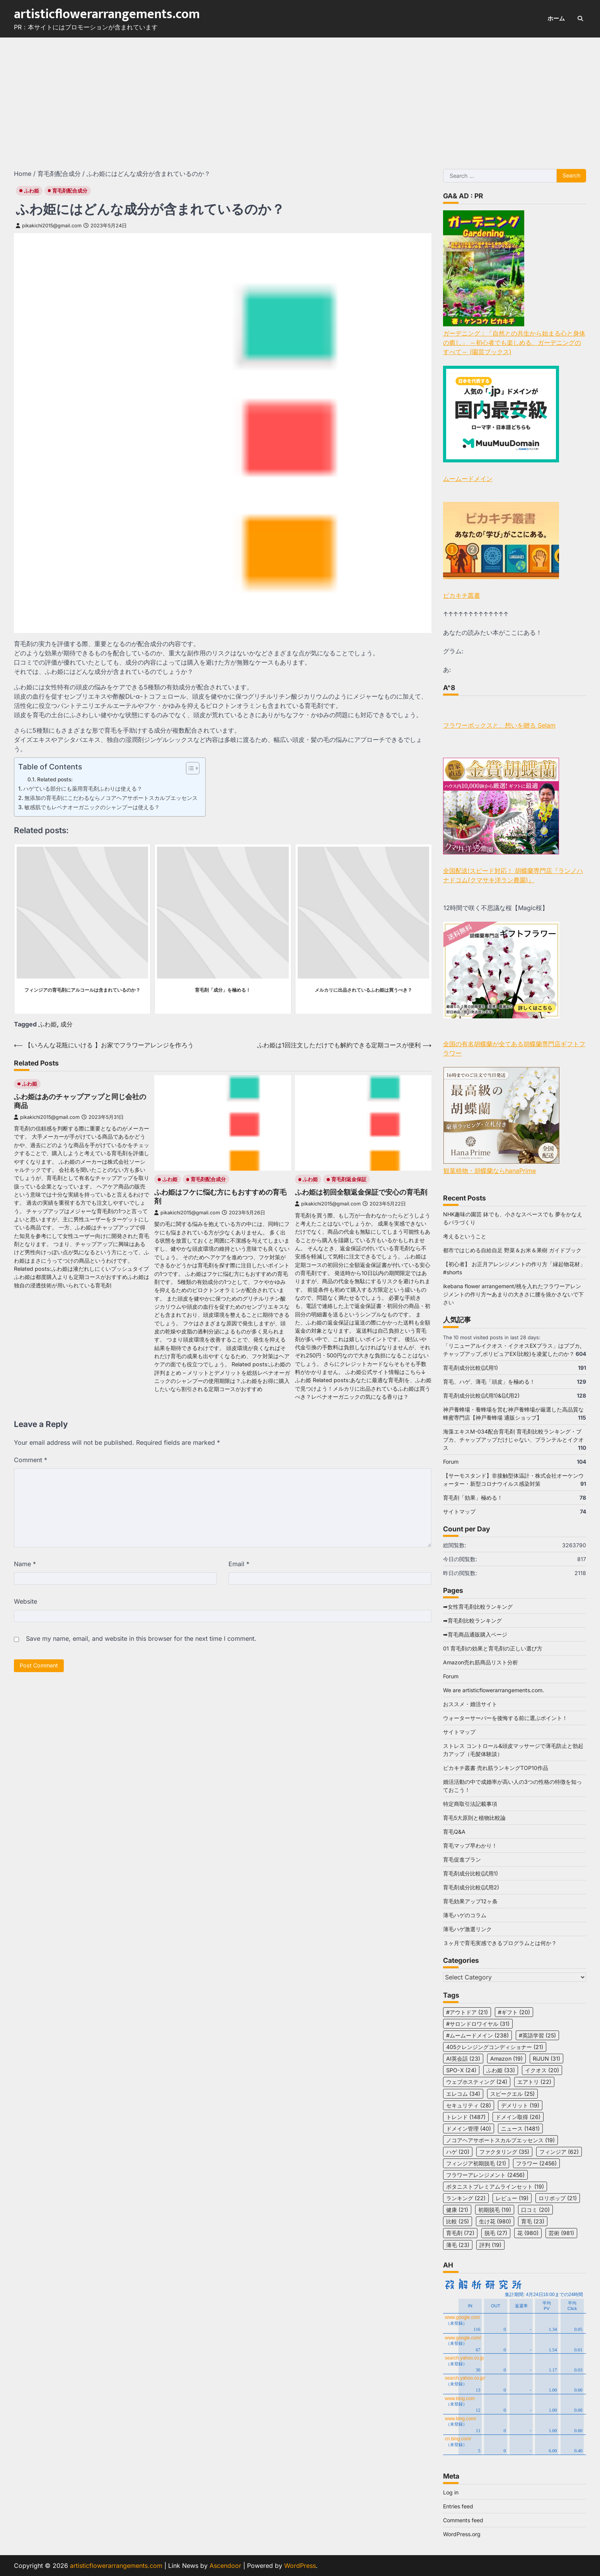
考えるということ (464, 1236)
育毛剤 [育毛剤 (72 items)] (460, 2233)
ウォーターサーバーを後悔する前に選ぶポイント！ (505, 1718)
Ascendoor (225, 2565)
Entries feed (458, 2506)
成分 (66, 1024)
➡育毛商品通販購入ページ (475, 1634)
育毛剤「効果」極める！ (473, 1497)
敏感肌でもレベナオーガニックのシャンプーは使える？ (92, 807)
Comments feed (463, 2520)
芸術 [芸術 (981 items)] (561, 2233)
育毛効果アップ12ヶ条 (470, 1901)
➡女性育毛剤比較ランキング (478, 1606)
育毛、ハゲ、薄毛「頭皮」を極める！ (489, 1381)
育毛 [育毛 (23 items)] (532, 2221)
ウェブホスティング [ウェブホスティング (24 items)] (476, 2081)
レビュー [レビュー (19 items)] (512, 2198)
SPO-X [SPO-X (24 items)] (461, 2070)
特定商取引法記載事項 (470, 1803)
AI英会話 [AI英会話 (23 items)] (463, 2058)
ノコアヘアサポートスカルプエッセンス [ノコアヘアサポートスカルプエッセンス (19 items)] (500, 2140)
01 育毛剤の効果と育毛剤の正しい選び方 (492, 1648)
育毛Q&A (454, 1831)
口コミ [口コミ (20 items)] (535, 2209)
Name (25, 1564)
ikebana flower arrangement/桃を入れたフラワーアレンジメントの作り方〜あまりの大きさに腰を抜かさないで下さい (513, 1294)
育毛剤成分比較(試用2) (471, 1887)
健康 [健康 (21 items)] (457, 2209)
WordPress (300, 2565)
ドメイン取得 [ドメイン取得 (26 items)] (518, 2117)
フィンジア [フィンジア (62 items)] (559, 2151)
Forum (451, 1461)
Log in (451, 2492)
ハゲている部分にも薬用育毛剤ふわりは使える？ (82, 788)
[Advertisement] (300, 95)
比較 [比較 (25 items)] (457, 2221)
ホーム (556, 18)
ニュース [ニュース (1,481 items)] (520, 2128)
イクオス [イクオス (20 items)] (542, 2070)
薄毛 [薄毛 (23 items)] (457, 2245)
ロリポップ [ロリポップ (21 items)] (558, 2198)
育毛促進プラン (462, 1859)
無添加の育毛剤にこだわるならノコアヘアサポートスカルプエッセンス (111, 797)
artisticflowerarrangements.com (107, 14)
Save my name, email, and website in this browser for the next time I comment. (141, 1638)
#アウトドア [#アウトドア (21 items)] (467, 2012)
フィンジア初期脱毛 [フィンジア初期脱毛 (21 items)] (476, 2163)
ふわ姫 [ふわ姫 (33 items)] (500, 2070)
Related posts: (55, 779)
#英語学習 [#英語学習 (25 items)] (537, 2035)
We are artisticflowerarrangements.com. (493, 1690)
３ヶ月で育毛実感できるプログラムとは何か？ (500, 1943)
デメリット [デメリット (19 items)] (520, 2105)
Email (238, 1564)
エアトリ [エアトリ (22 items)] (534, 2081)
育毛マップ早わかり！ (470, 1845)
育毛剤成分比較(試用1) (470, 1367)
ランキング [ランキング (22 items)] (466, 2198)
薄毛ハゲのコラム (464, 1915)
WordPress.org (462, 2534)
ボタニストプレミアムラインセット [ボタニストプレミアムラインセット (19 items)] (495, 2186)
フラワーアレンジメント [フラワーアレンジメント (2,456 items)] (485, 2175)
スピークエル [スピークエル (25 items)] (512, 2093)
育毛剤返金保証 (348, 1179)
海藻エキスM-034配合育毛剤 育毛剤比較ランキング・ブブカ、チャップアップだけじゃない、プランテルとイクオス (513, 1439)
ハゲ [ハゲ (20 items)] (457, 2151)
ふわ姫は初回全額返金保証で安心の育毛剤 (361, 1192)
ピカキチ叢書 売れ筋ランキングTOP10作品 (495, 1768)
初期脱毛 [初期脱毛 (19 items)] (494, 2209)
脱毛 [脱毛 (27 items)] (495, 2233)
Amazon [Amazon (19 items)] (506, 2058)
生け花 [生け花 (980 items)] (495, 2221)
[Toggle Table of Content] (189, 768)
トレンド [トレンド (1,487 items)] (466, 2117)
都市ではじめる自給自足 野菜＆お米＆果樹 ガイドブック (512, 1250)
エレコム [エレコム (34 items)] (463, 2093)
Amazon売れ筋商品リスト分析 (480, 1662)
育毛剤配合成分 (69, 191)
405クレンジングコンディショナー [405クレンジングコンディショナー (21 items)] (494, 2047)
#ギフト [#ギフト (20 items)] (514, 2012)
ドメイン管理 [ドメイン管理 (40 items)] (468, 2128)
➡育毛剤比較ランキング (472, 1620)
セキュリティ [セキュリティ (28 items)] (468, 2105)
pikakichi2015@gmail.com (49, 225)
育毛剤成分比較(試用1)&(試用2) (481, 1395)
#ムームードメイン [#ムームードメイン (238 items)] (477, 2035)
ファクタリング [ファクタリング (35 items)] (504, 2151)
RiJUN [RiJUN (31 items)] (546, 2058)
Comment (30, 1460)
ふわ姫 (31, 191)
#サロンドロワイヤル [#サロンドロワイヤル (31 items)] (478, 2023)
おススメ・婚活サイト (470, 1704)
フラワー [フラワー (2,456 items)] (536, 2163)
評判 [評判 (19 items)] (490, 2245)
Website (25, 1601)
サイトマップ (459, 1511)
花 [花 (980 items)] (528, 2233)
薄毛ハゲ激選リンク (467, 1929)
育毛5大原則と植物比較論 (474, 1817)
